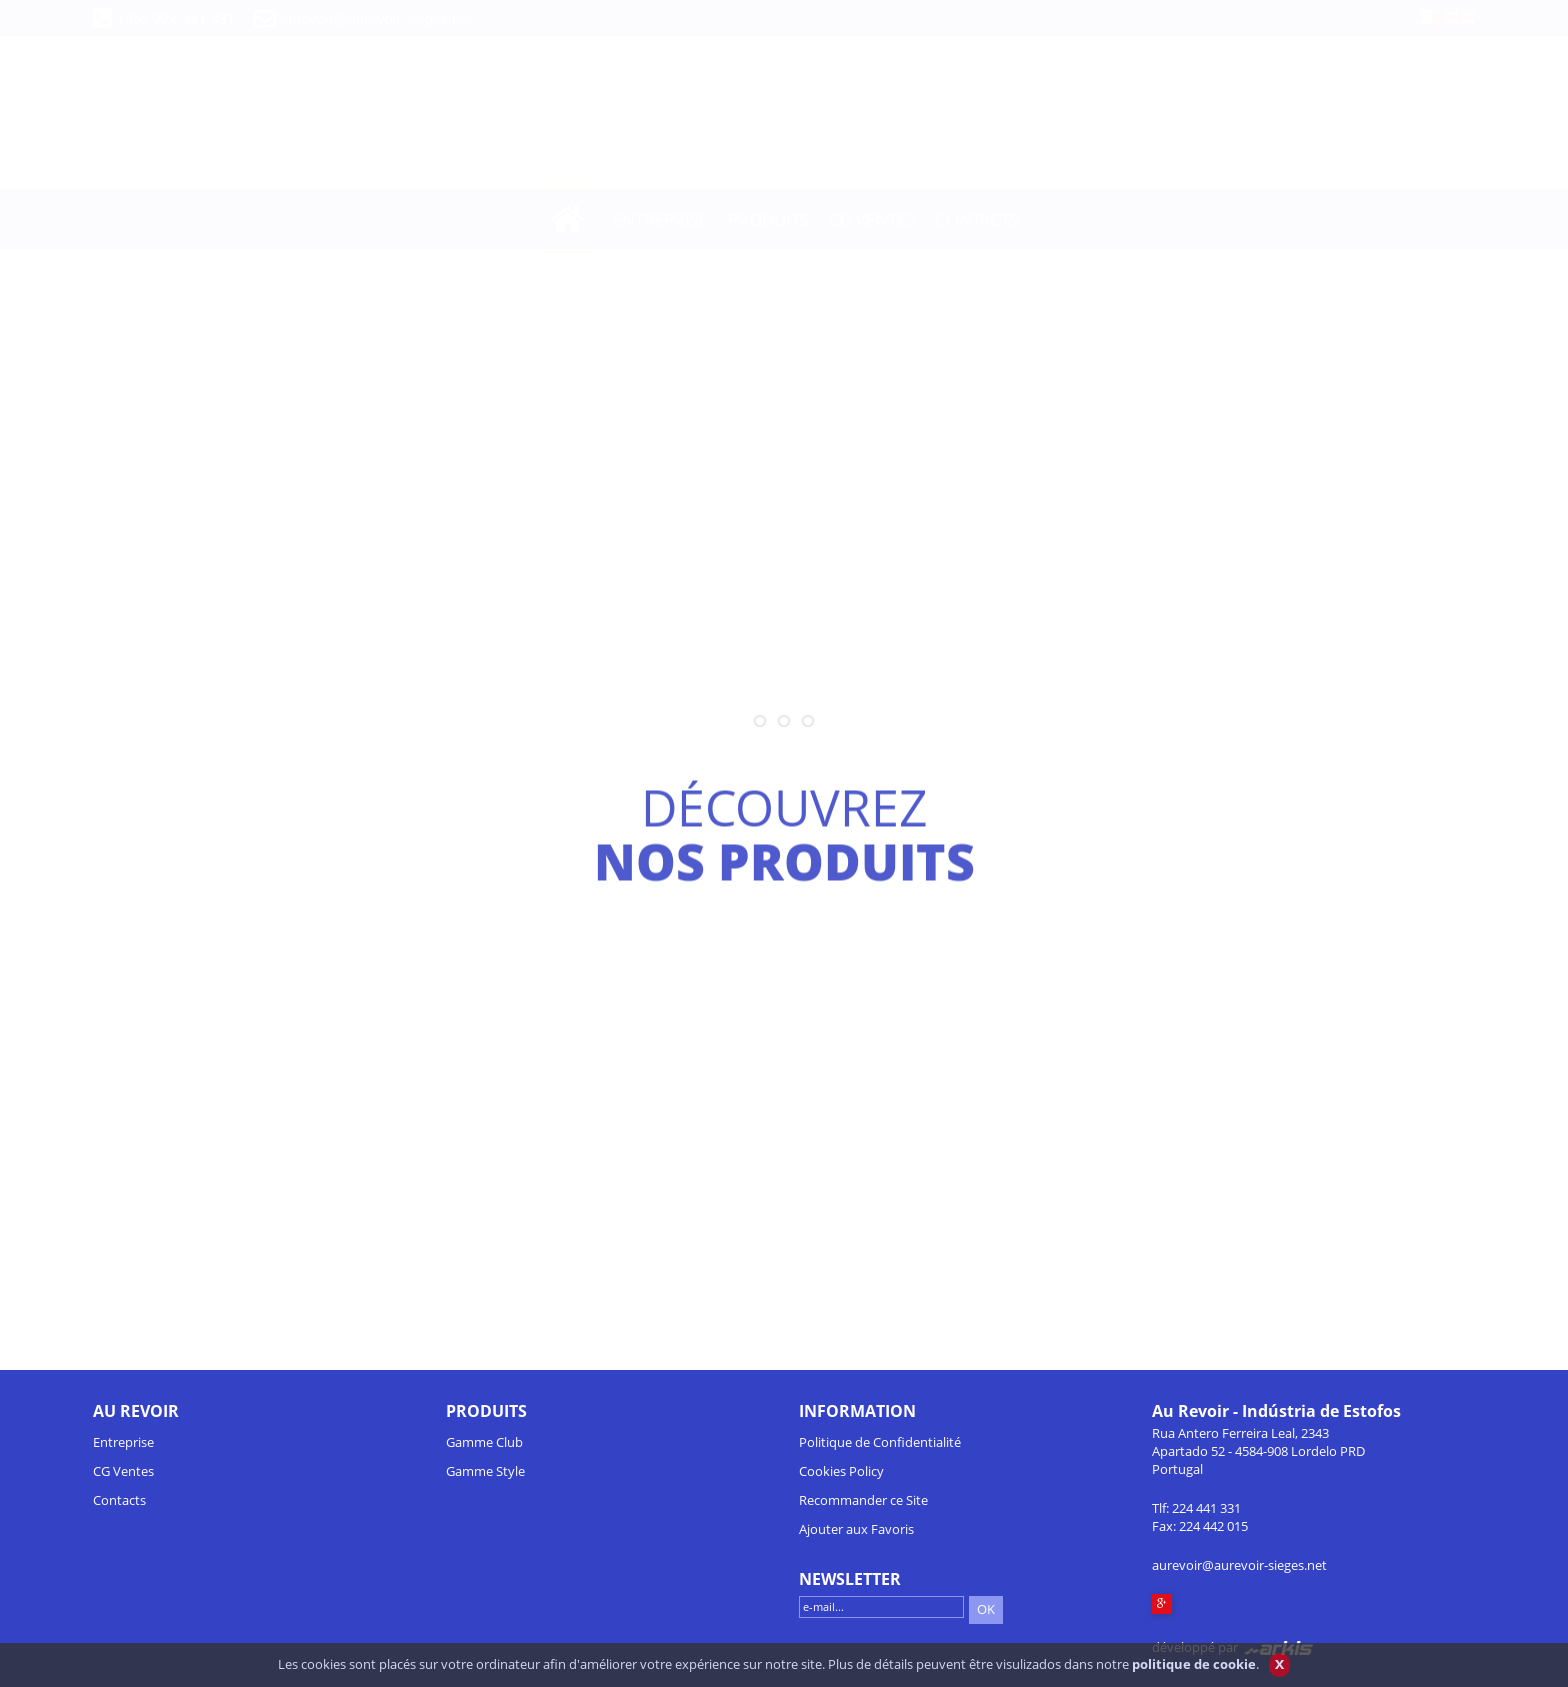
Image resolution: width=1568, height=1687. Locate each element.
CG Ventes (123, 1471)
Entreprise (123, 1442)
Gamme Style (485, 1471)
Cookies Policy (841, 1471)
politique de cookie (1194, 1672)
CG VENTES (872, 219)
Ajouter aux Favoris (856, 1529)
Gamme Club (484, 1442)
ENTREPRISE (660, 219)
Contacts (119, 1500)
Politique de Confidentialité (880, 1442)
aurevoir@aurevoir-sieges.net (376, 19)
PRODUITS (768, 219)
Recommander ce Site (863, 1500)
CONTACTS (977, 219)
